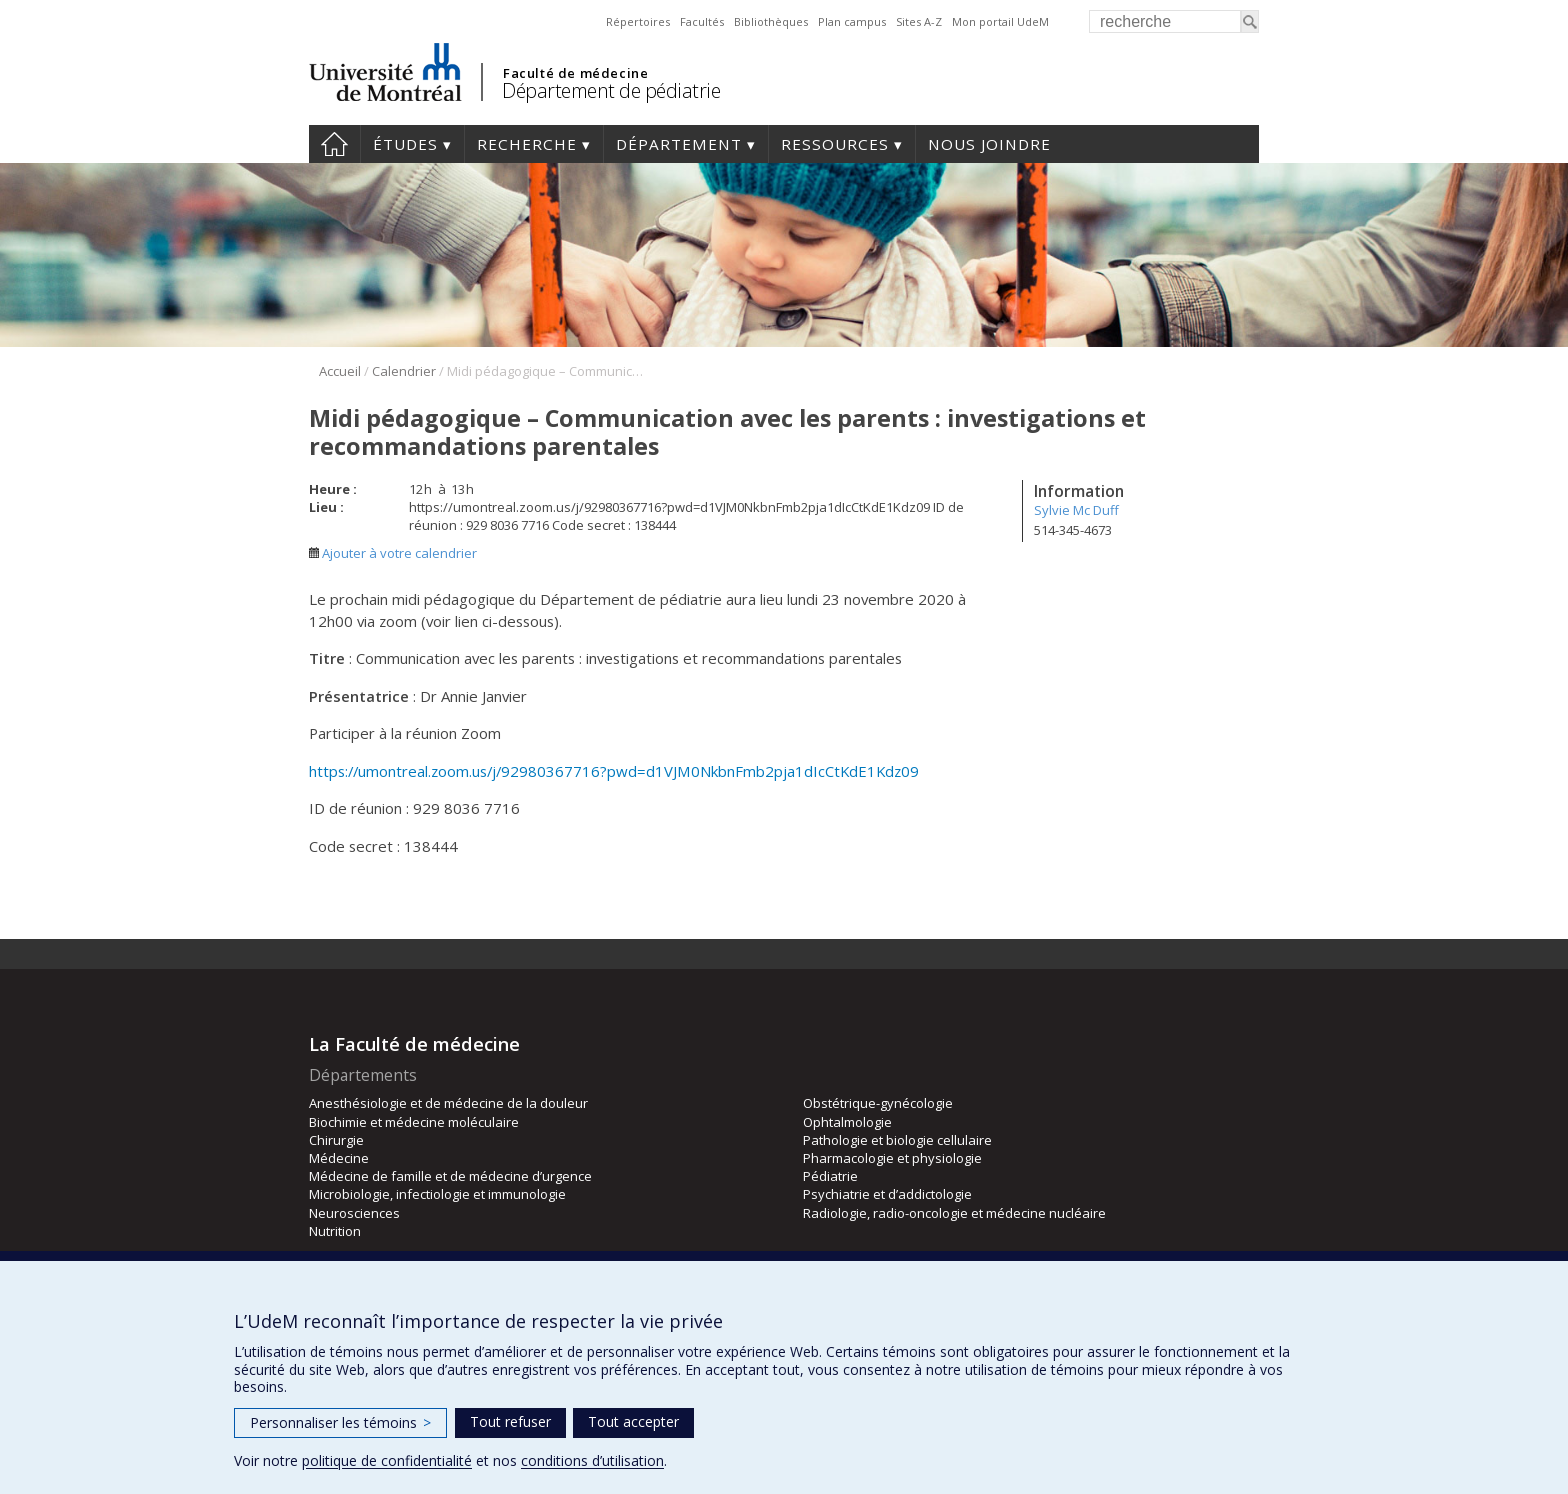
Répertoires (638, 21)
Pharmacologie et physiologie (892, 1158)
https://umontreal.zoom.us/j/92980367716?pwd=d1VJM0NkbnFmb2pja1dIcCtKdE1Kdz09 (614, 771)
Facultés (702, 21)
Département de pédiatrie (611, 90)
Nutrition (335, 1231)
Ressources (835, 144)
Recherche (527, 144)
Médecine (339, 1158)
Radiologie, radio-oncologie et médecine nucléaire (954, 1213)
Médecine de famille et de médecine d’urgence (450, 1176)
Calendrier (404, 371)
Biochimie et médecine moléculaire (414, 1122)
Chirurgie (336, 1140)
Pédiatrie (830, 1176)
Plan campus (852, 21)
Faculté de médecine (575, 73)
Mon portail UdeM (1000, 21)
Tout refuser (510, 1421)
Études (405, 144)
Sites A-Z (919, 21)
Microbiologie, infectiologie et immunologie (437, 1194)
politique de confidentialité (387, 1460)
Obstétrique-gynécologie (878, 1103)
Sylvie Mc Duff (1076, 510)
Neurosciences (354, 1213)
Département (679, 144)
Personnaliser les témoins (340, 1422)
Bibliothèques (771, 21)
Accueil (334, 144)
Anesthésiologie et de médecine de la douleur (448, 1103)
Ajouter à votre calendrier (393, 553)
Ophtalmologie (847, 1122)
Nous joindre (989, 144)
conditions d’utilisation (592, 1460)
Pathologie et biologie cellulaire (897, 1140)
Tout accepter (633, 1421)
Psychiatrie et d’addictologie (887, 1194)
